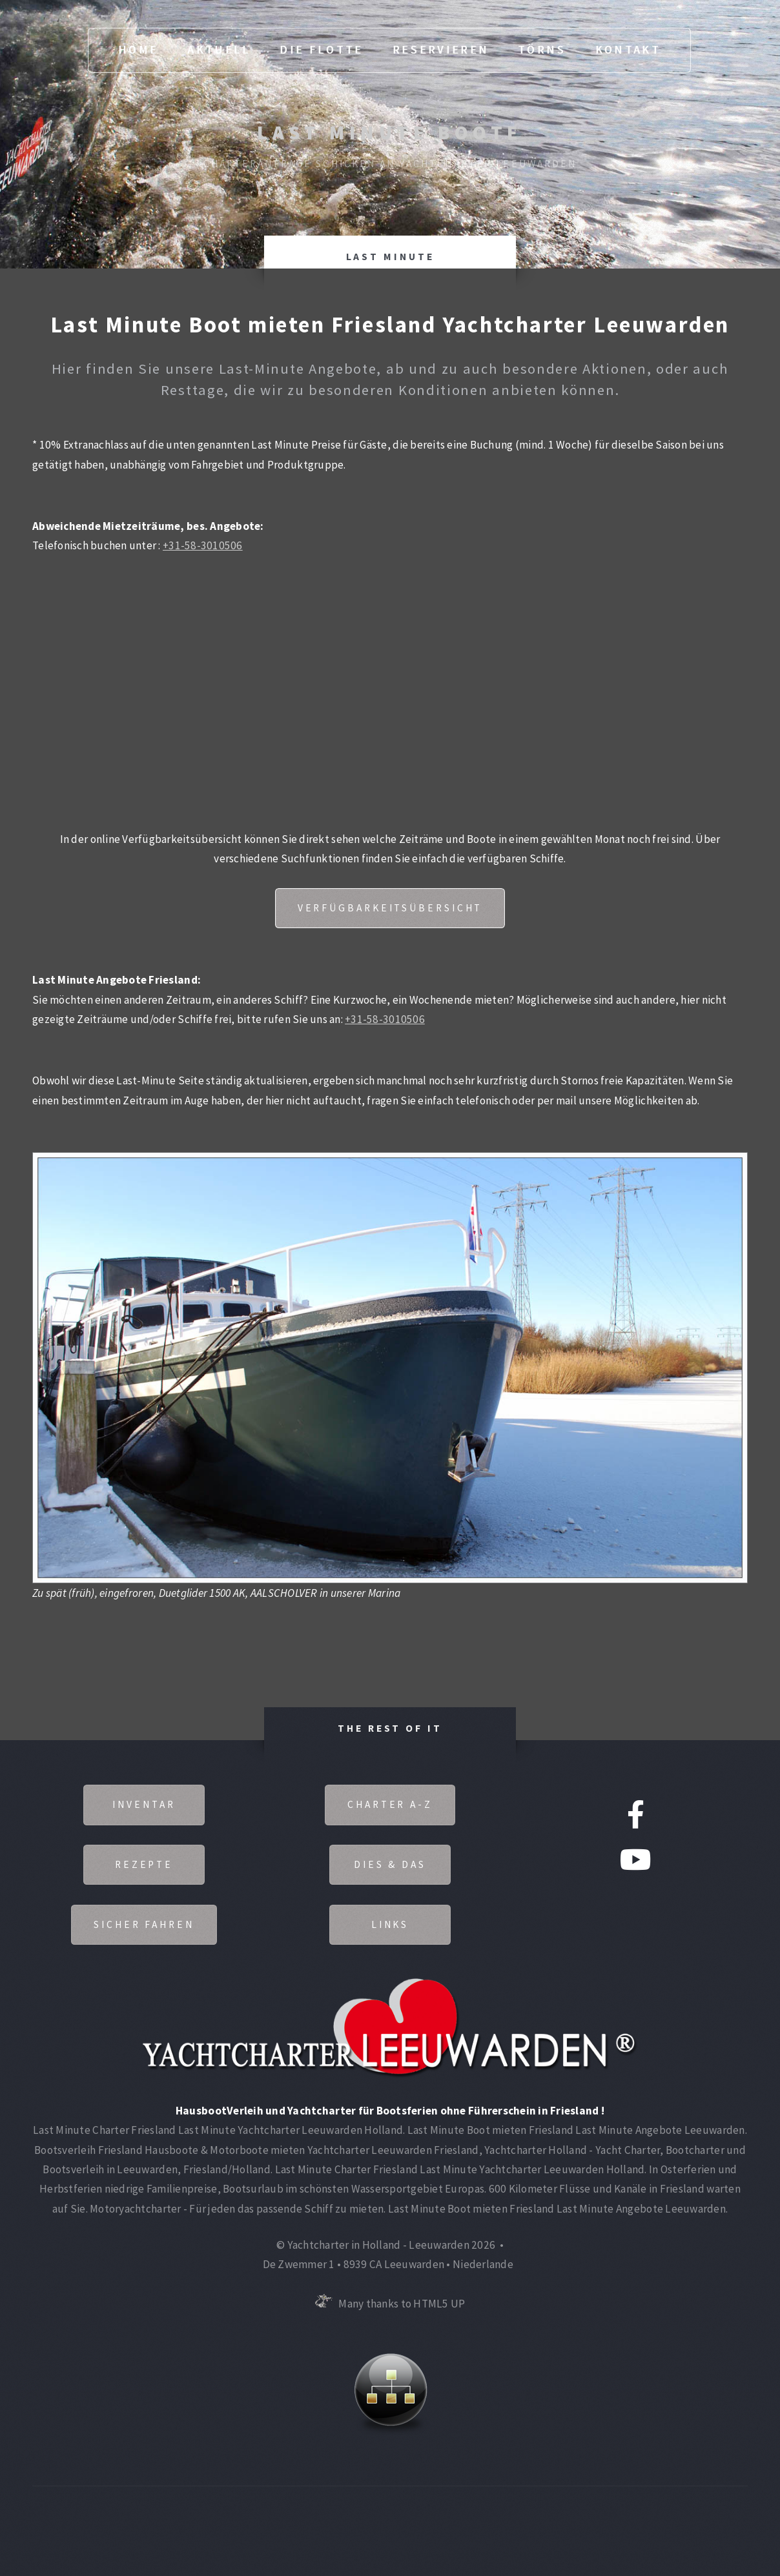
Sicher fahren (144, 1924)
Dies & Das (390, 1864)
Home (138, 50)
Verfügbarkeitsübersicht (390, 908)
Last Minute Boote (390, 132)
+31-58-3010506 (203, 545)
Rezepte (144, 1864)
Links (390, 1924)
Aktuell (219, 50)
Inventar (143, 1804)
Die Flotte (321, 50)
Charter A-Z (390, 1804)
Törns (542, 50)
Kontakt (628, 50)
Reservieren (441, 50)
